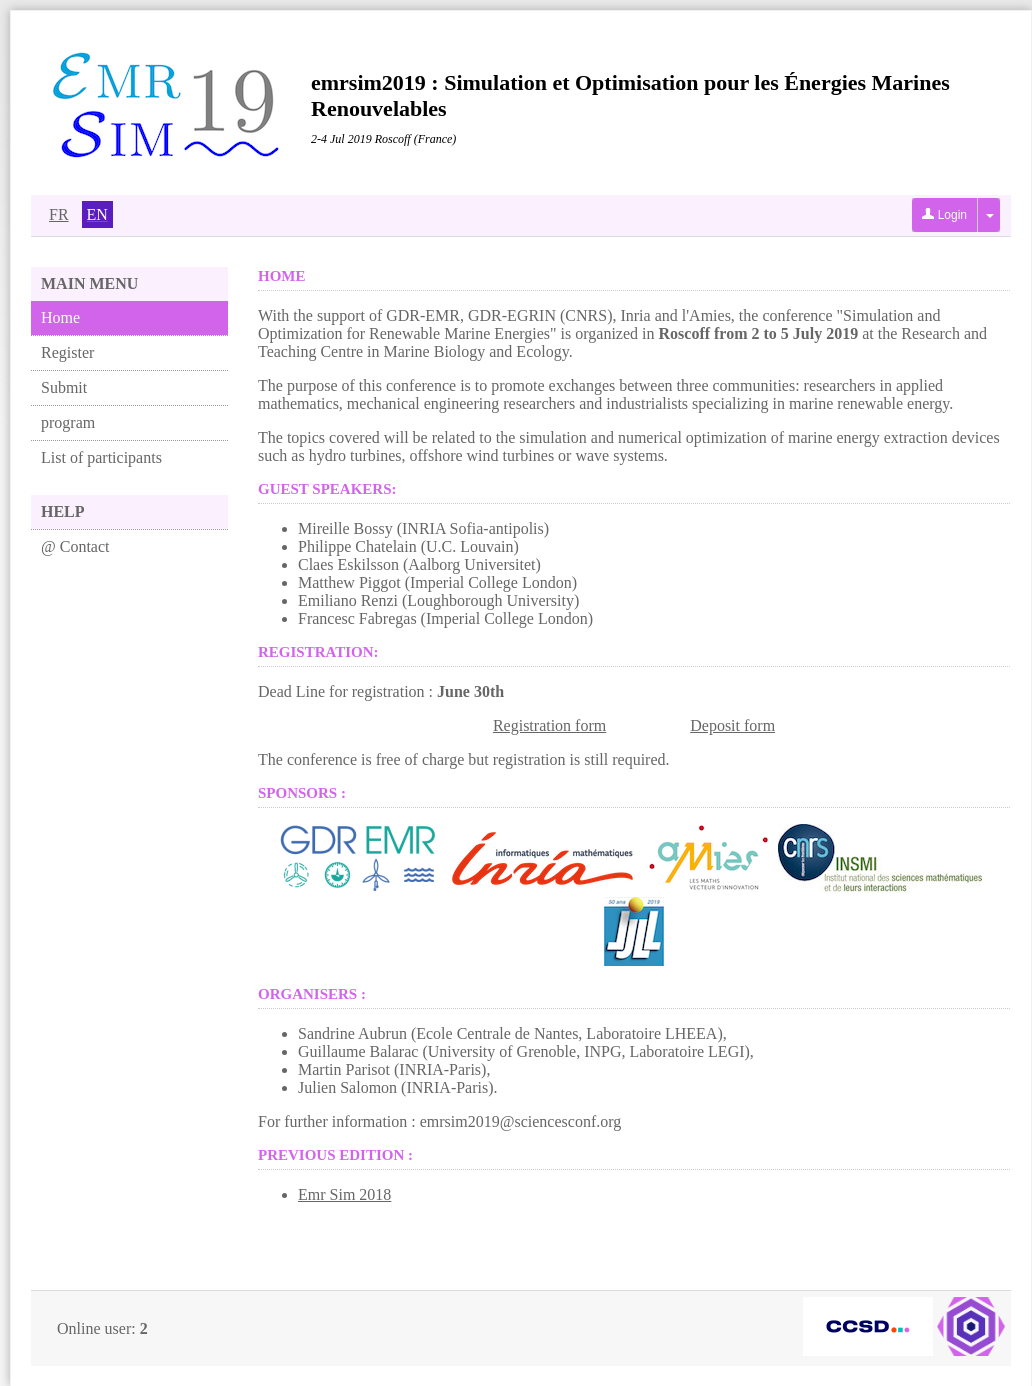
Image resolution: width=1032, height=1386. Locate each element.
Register (67, 352)
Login (944, 215)
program (68, 422)
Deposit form (732, 725)
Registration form (549, 725)
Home (60, 317)
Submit (64, 387)
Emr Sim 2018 (344, 1194)
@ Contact (75, 546)
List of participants (101, 457)
